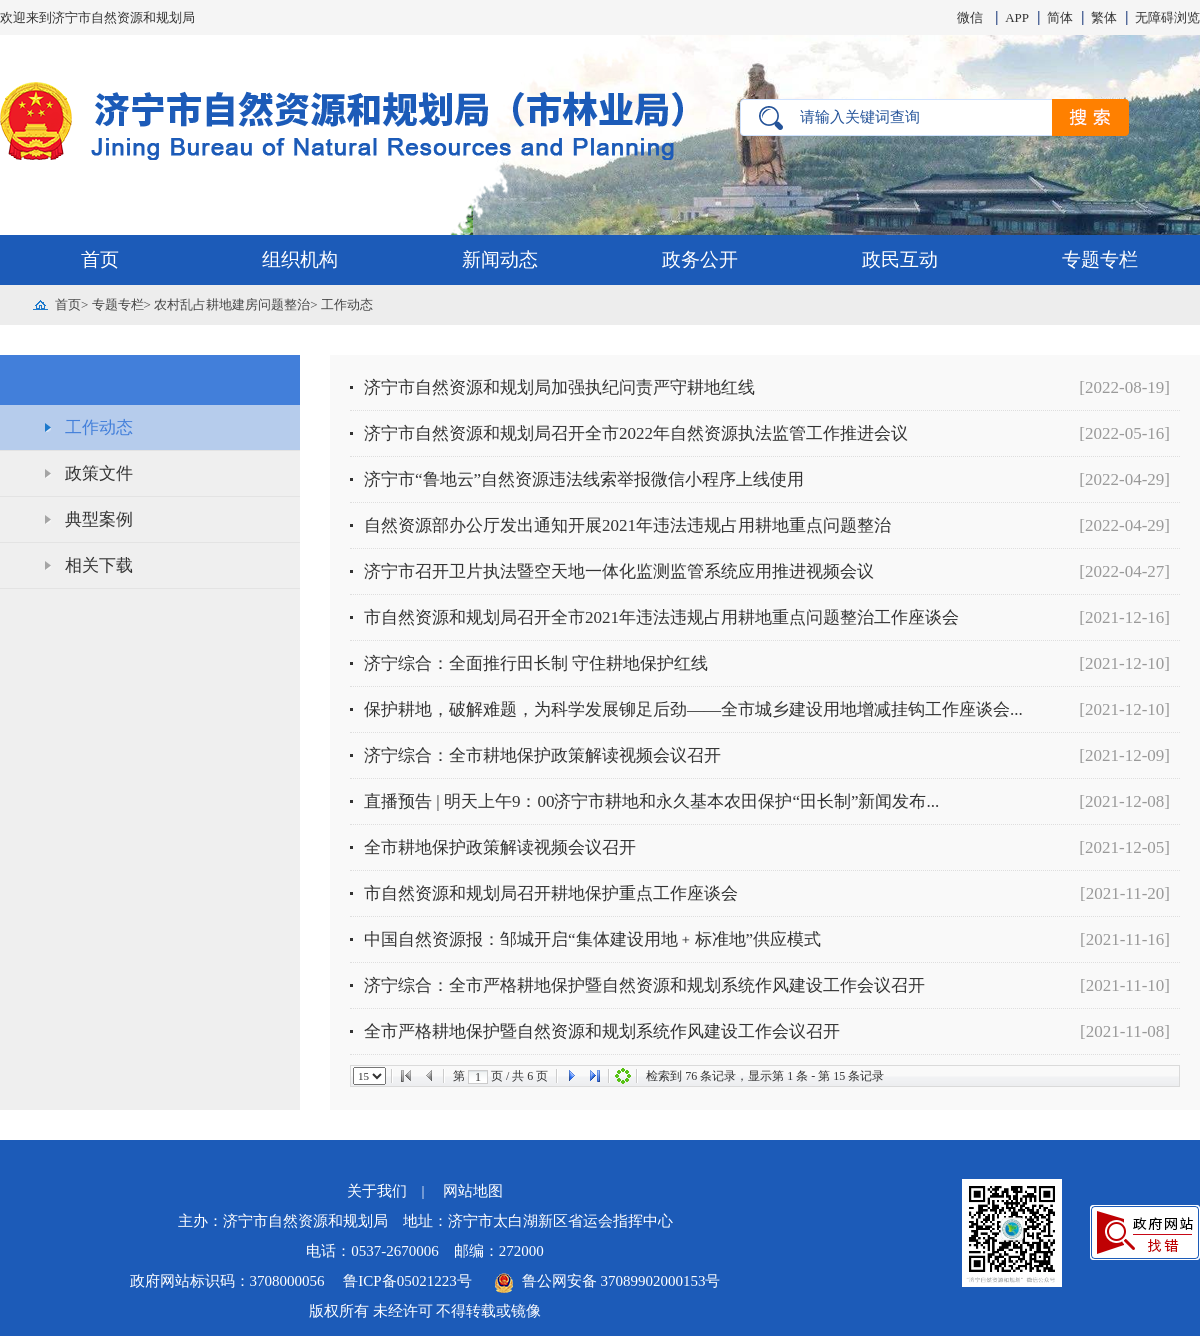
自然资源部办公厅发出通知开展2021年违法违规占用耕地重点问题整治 (627, 525)
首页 (100, 259)
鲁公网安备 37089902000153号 (607, 1281)
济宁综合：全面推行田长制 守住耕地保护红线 (536, 663)
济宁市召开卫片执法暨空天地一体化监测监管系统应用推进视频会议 (619, 571)
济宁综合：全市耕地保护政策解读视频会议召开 (542, 755)
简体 (1060, 17)
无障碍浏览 (1167, 17)
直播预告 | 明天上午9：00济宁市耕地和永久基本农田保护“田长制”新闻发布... (651, 801)
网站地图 (473, 1191)
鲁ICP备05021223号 (409, 1281)
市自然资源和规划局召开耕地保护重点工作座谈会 (551, 893)
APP (1017, 17)
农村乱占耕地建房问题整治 (232, 304)
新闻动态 (500, 259)
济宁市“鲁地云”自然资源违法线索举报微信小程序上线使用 (584, 479)
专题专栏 (1100, 259)
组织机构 (300, 259)
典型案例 (99, 519)
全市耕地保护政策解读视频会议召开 (500, 847)
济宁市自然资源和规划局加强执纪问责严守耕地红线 (559, 387)
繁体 (1104, 17)
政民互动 (900, 259)
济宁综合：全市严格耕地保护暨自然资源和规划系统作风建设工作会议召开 (644, 985)
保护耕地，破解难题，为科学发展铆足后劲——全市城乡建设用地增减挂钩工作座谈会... (693, 709)
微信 (970, 17)
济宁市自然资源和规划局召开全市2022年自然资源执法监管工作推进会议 (636, 433)
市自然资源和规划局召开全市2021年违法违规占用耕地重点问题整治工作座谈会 (661, 617)
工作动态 (347, 304)
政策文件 (99, 473)
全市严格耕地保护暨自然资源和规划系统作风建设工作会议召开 (602, 1031)
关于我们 (377, 1191)
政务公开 (700, 259)
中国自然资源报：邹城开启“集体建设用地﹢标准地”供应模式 (592, 939)
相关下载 (99, 565)
